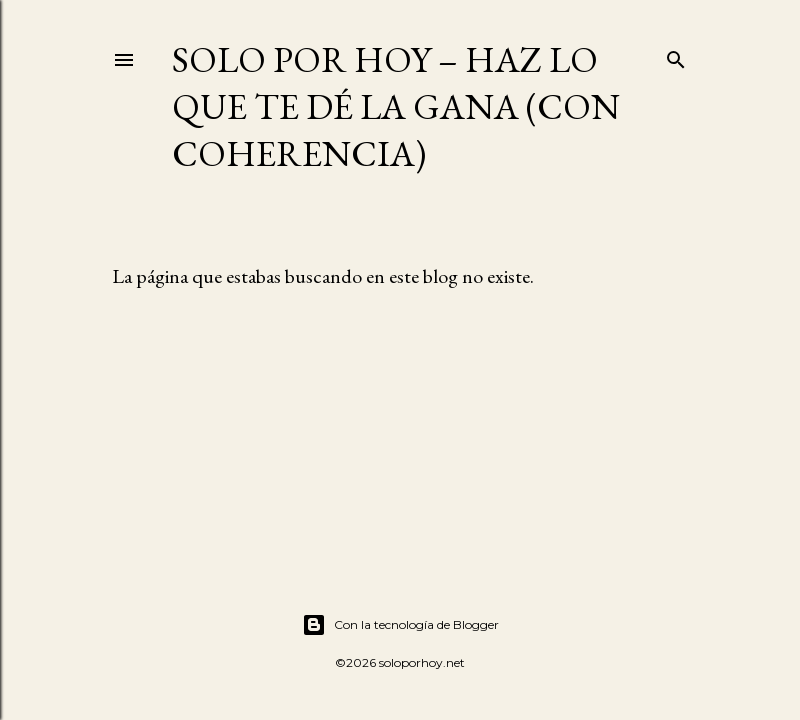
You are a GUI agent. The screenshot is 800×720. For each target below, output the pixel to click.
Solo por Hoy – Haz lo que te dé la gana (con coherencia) (396, 106)
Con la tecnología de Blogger (400, 625)
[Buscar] (676, 55)
